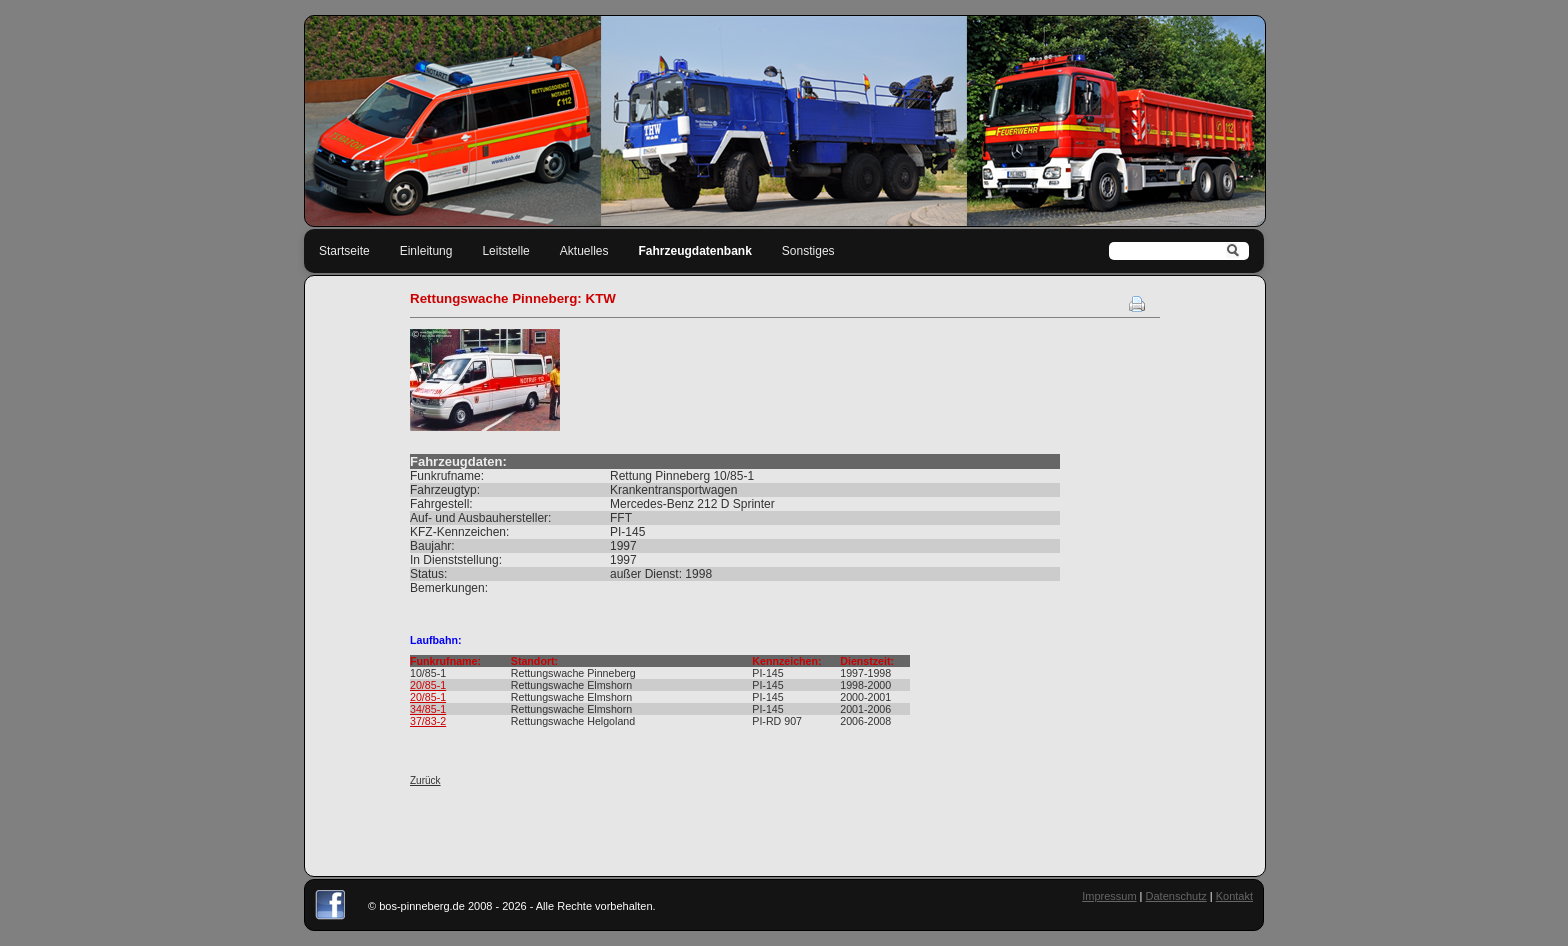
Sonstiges (808, 251)
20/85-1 (428, 685)
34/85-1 (428, 709)
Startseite (344, 251)
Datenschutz (1176, 896)
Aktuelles (584, 251)
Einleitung (426, 251)
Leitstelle (505, 251)
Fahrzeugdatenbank (695, 251)
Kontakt (1234, 896)
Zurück (425, 780)
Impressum (1109, 896)
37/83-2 (428, 721)
